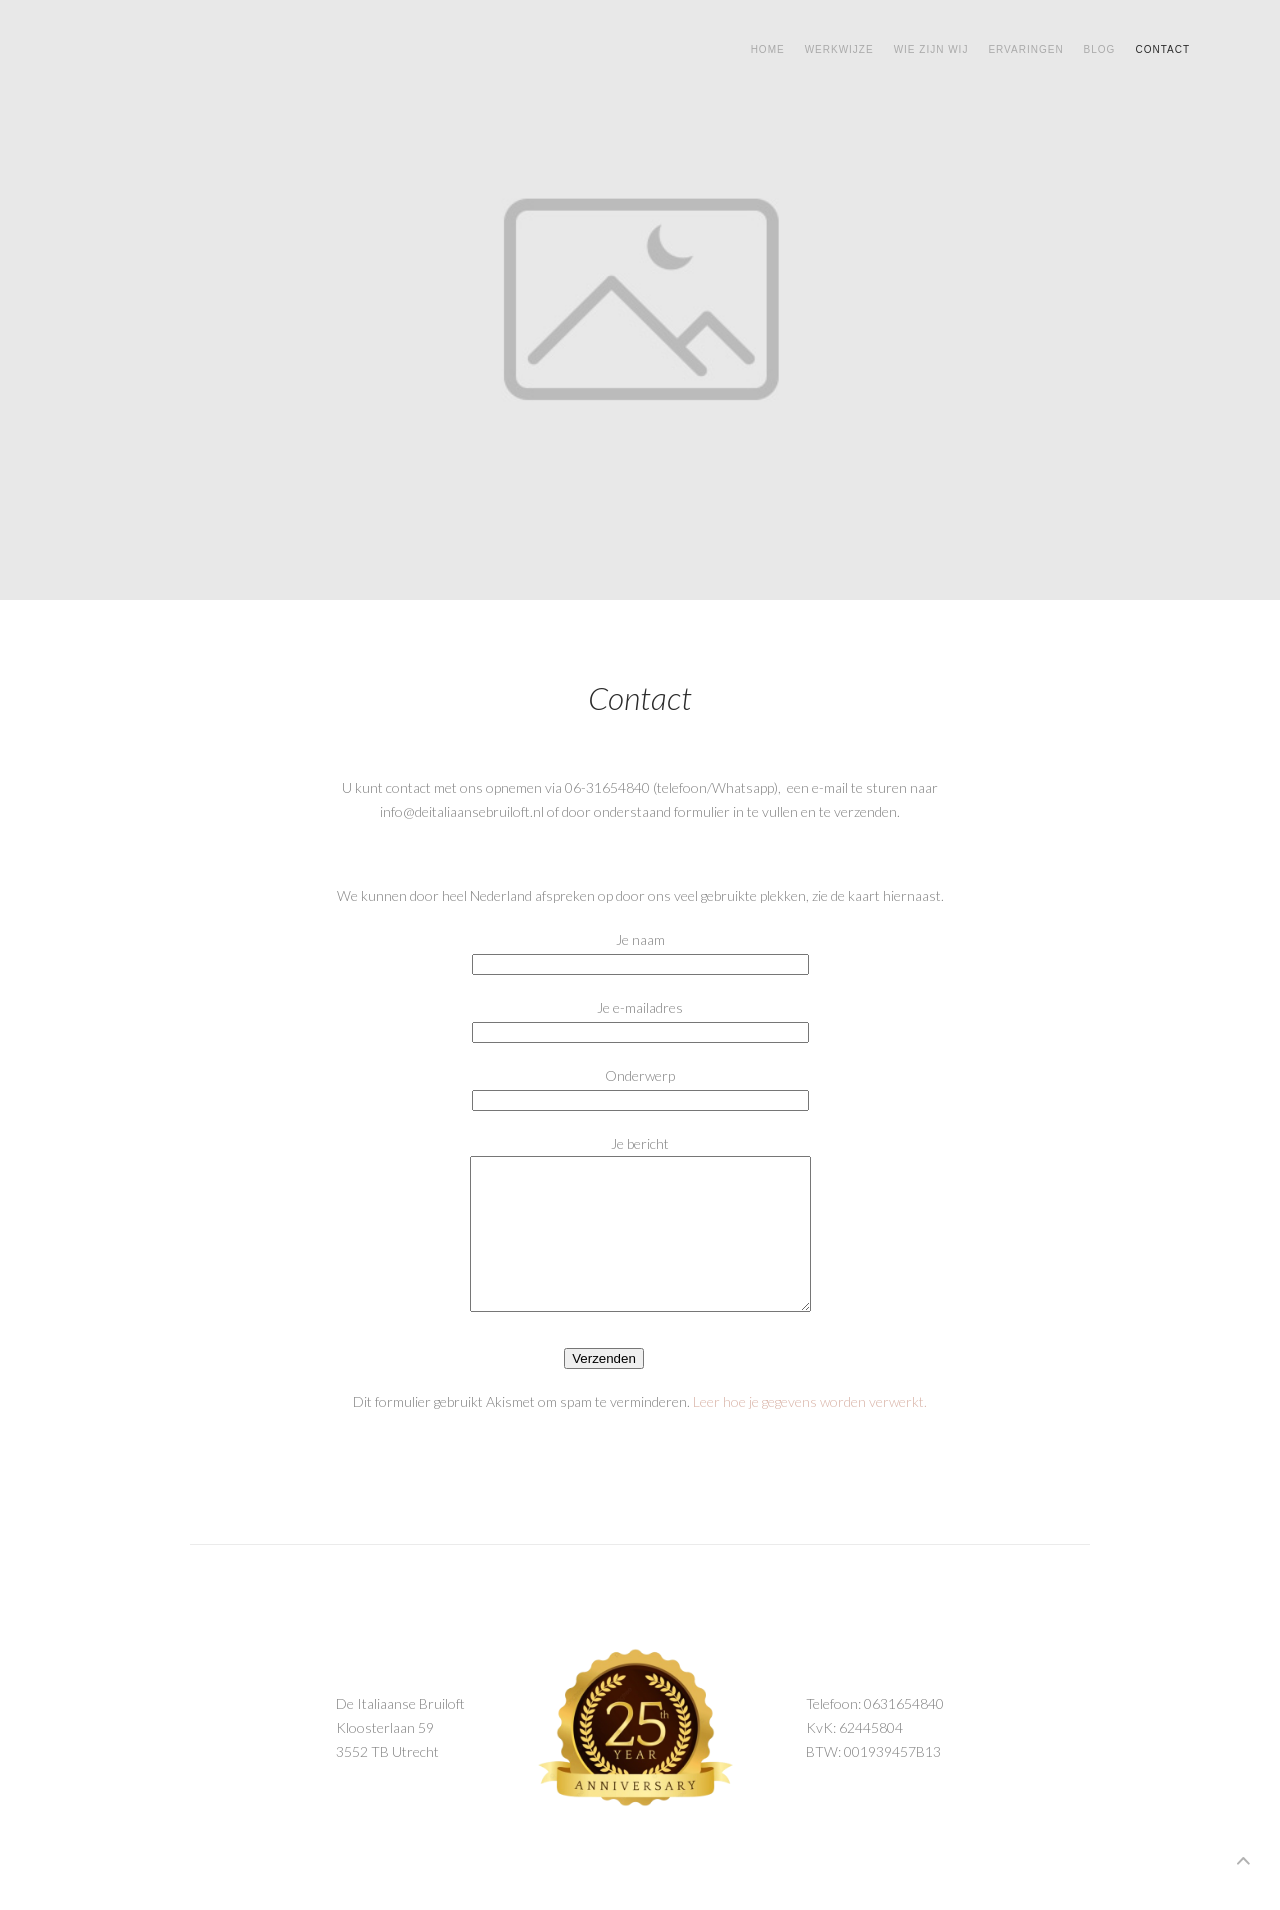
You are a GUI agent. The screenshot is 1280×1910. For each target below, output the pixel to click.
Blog (1100, 49)
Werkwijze (839, 49)
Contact (1162, 49)
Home (768, 49)
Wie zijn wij (931, 49)
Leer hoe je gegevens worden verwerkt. (810, 1431)
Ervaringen (1025, 49)
